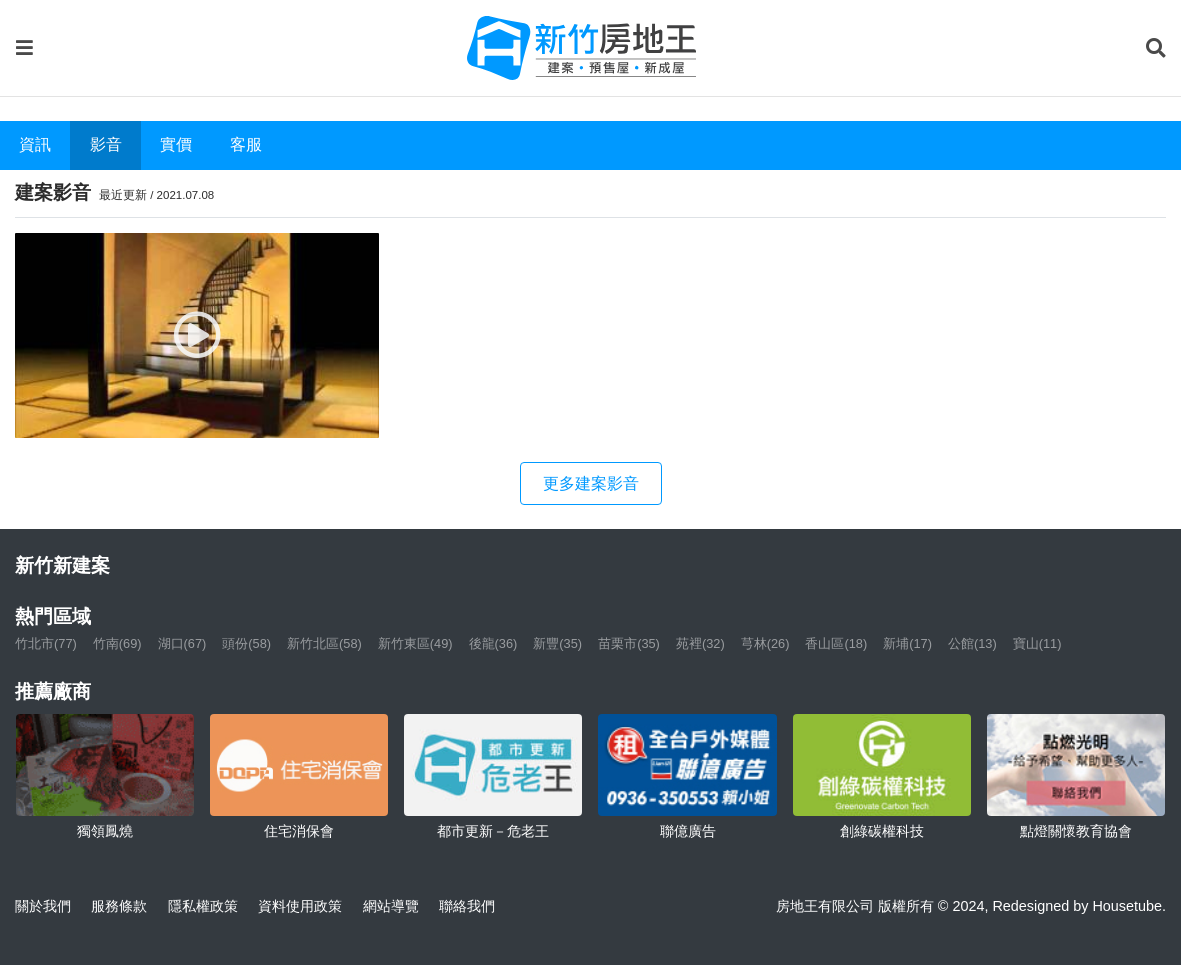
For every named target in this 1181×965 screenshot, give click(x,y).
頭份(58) (246, 643)
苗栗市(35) (629, 643)
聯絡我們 (467, 906)
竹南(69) (117, 643)
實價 (176, 144)
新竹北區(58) (324, 643)
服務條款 (119, 906)
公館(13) (972, 643)
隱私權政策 (203, 906)
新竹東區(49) (415, 643)
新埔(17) (907, 643)
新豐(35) (557, 643)
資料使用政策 (300, 906)
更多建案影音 (591, 483)
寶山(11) (1037, 643)
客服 (246, 144)
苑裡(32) (700, 643)
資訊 (35, 144)
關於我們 (43, 906)
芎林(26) (765, 643)
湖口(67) (182, 643)
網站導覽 (391, 906)
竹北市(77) (46, 643)
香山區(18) (836, 643)
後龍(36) (493, 643)
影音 (106, 144)
